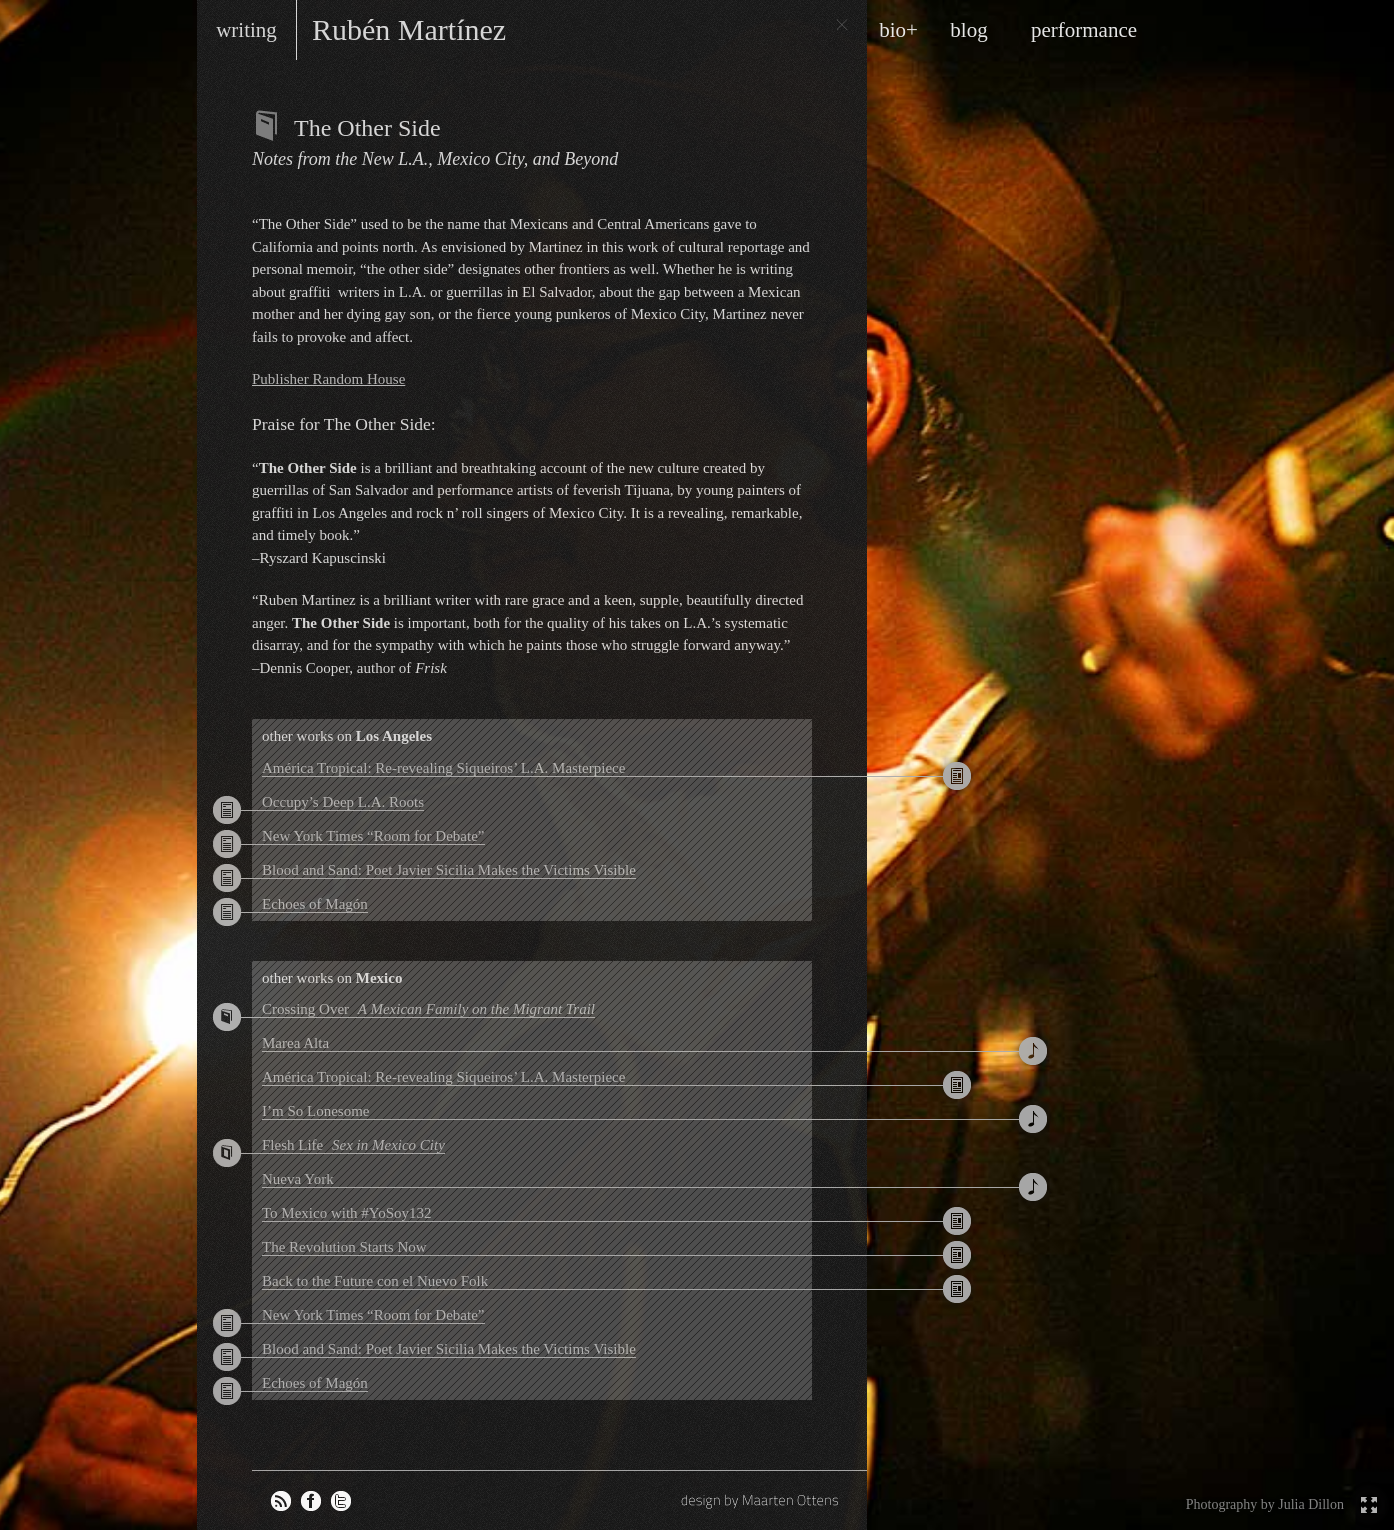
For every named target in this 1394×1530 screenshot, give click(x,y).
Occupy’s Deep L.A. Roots (343, 802)
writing (246, 30)
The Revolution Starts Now (344, 1247)
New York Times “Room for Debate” (373, 836)
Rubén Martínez (409, 29)
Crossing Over (428, 1009)
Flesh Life (353, 1145)
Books (268, 126)
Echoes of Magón (315, 904)
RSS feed (281, 1501)
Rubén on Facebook (311, 1501)
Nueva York (298, 1179)
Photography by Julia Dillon (1265, 1504)
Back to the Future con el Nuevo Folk (375, 1281)
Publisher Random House (328, 379)
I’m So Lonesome (315, 1111)
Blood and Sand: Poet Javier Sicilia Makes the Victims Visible (449, 870)
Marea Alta (295, 1043)
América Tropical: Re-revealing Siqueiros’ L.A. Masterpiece (443, 768)
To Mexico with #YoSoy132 (347, 1213)
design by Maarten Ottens (762, 1500)
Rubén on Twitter (341, 1501)
